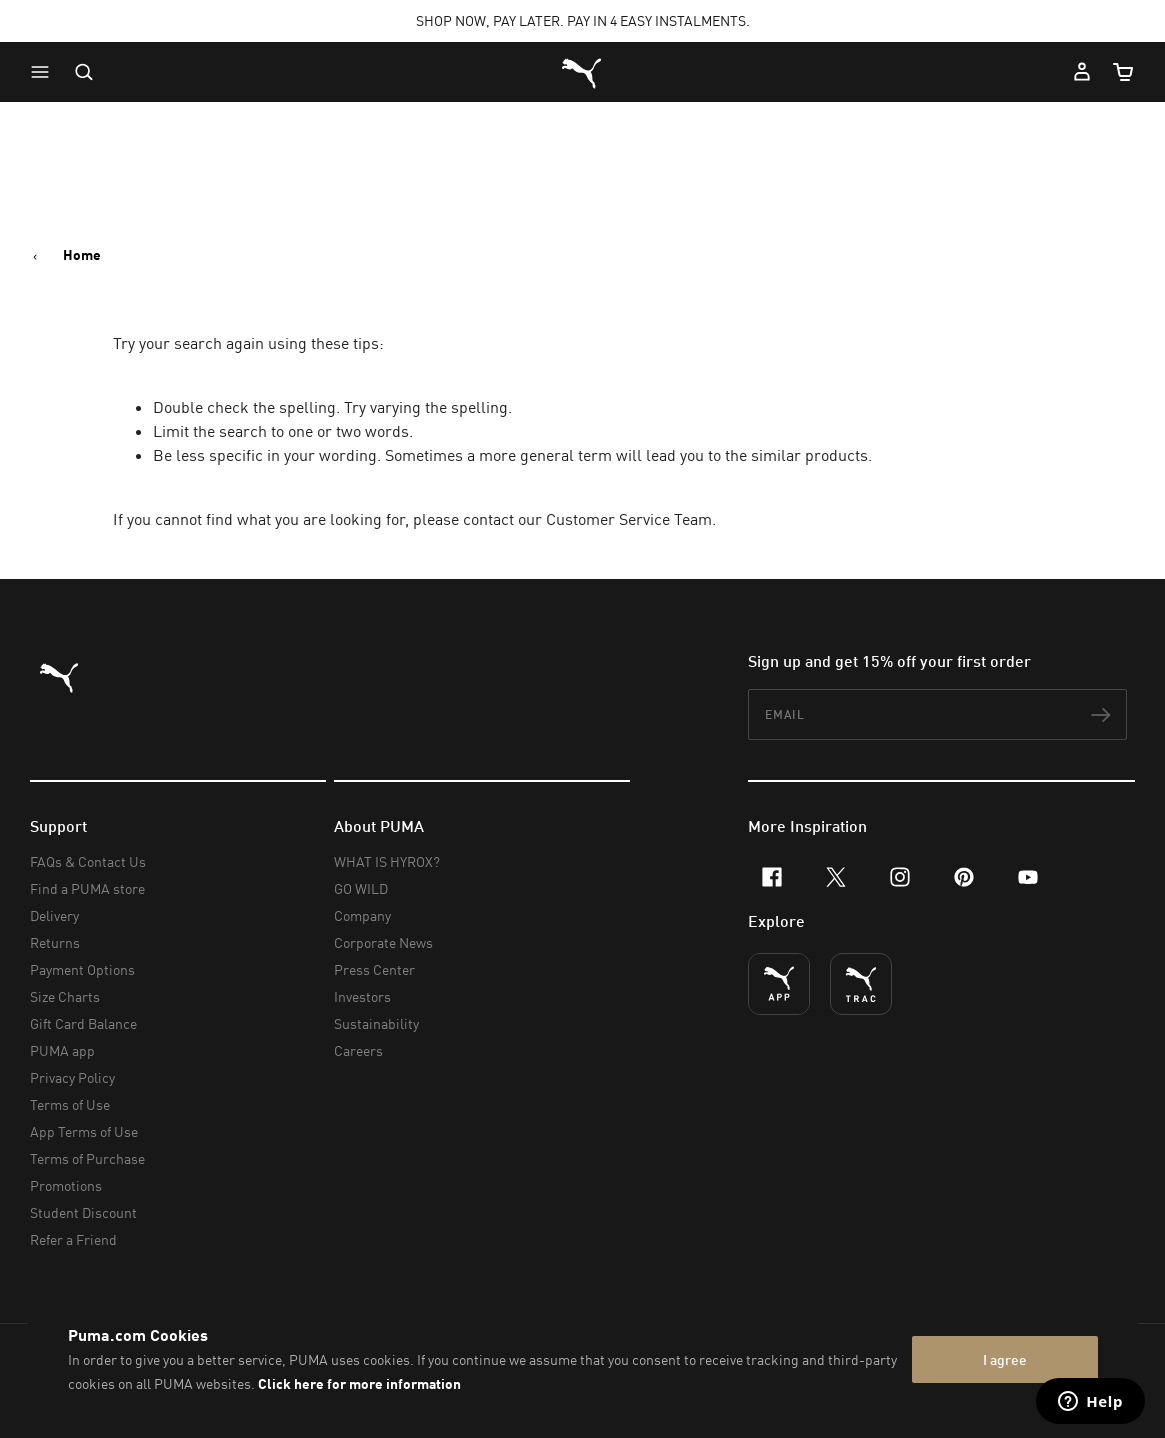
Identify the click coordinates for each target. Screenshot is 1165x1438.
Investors (362, 996)
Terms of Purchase (87, 1158)
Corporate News (383, 942)
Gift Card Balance (83, 1023)
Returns (55, 942)
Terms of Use (70, 1104)
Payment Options (82, 969)
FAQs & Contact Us (88, 861)
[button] (45, 72)
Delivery (54, 915)
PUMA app (62, 1050)
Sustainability (376, 1023)
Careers (358, 1050)
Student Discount (83, 1212)
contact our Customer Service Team (587, 519)
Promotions (66, 1185)
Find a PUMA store (87, 888)
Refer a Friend (73, 1239)
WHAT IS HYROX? (387, 861)
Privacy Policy (72, 1077)
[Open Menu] (45, 72)
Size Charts (65, 996)
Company (362, 915)
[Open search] (84, 72)
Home (82, 255)
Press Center (374, 969)
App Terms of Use (84, 1131)
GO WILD (361, 888)
